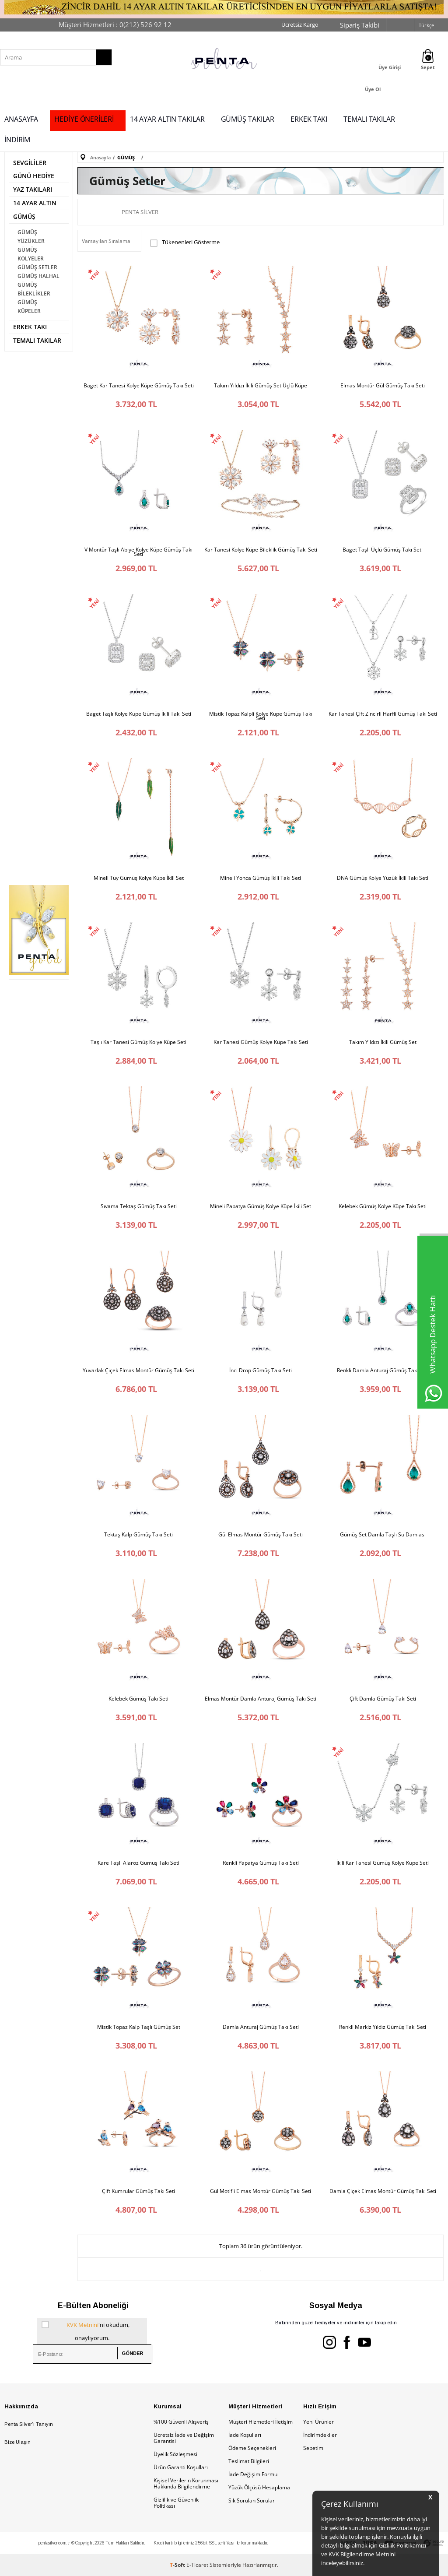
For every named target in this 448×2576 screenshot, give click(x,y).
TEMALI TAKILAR (369, 119)
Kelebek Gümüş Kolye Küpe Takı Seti (383, 1206)
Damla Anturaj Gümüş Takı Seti (261, 2027)
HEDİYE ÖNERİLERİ (83, 119)
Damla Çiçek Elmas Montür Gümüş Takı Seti (382, 2191)
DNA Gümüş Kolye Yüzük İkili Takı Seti (382, 878)
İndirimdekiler (320, 2435)
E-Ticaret (197, 2565)
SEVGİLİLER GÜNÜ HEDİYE (33, 169)
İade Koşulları (244, 2435)
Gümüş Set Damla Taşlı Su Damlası (383, 1534)
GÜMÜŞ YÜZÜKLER (31, 236)
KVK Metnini (82, 2325)
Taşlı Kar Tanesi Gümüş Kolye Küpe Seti (138, 1042)
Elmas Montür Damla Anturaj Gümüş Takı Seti (260, 1699)
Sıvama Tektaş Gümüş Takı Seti (139, 1206)
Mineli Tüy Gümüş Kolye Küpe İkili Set (139, 878)
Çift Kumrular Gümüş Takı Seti (138, 2191)
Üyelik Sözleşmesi (175, 2454)
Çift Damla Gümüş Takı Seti (383, 1699)
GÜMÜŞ (24, 216)
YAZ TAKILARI (32, 189)
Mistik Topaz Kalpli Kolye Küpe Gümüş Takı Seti (260, 716)
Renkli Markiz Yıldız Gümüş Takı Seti (382, 2027)
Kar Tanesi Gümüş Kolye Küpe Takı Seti (261, 1042)
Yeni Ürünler (318, 2421)
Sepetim (313, 2448)
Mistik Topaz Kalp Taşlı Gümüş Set (138, 2027)
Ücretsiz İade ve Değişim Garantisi (184, 2438)
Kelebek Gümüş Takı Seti (138, 1699)
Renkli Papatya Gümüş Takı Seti (261, 1863)
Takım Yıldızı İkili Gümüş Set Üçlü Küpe (260, 385)
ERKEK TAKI (308, 119)
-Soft (178, 2565)
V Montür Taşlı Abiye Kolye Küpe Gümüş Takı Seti (138, 552)
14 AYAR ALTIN (34, 203)
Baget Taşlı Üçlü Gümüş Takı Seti (383, 550)
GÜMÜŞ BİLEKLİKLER (34, 289)
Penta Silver (140, 212)
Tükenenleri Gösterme (185, 242)
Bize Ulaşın (17, 2442)
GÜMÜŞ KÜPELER (29, 307)
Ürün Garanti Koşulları (181, 2467)
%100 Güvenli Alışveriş (181, 2421)
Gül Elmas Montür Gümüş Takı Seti (260, 1534)
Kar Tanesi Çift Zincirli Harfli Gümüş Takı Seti (383, 714)
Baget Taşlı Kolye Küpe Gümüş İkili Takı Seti (138, 714)
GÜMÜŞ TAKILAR (248, 119)
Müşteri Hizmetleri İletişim (260, 2421)
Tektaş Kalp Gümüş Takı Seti (138, 1534)
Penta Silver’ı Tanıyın (28, 2424)
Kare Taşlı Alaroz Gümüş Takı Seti (138, 1863)
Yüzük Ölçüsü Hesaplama (259, 2487)
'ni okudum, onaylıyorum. (86, 2330)
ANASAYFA (21, 119)
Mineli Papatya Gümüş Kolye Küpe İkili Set (260, 1206)
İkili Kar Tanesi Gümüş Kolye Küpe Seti (382, 1863)
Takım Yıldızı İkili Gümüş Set (382, 1042)
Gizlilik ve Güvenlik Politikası (176, 2502)
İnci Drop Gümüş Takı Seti (260, 1370)
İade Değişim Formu (252, 2474)
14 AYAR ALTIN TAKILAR (167, 119)
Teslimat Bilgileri (248, 2461)
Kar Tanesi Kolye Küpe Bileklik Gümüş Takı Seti (260, 550)
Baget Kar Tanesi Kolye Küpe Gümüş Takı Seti (139, 385)
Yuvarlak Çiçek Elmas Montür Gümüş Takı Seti (138, 1370)
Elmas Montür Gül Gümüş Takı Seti (382, 385)
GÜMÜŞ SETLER (37, 267)
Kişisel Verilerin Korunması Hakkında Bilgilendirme (186, 2483)
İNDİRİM (17, 139)
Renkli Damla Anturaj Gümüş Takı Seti (383, 1370)
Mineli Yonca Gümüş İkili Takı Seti (260, 878)
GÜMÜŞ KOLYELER (31, 254)
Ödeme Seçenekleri (252, 2448)
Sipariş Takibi (359, 25)
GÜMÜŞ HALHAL (39, 276)
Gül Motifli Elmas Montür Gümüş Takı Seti (260, 2191)
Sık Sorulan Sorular (251, 2500)
